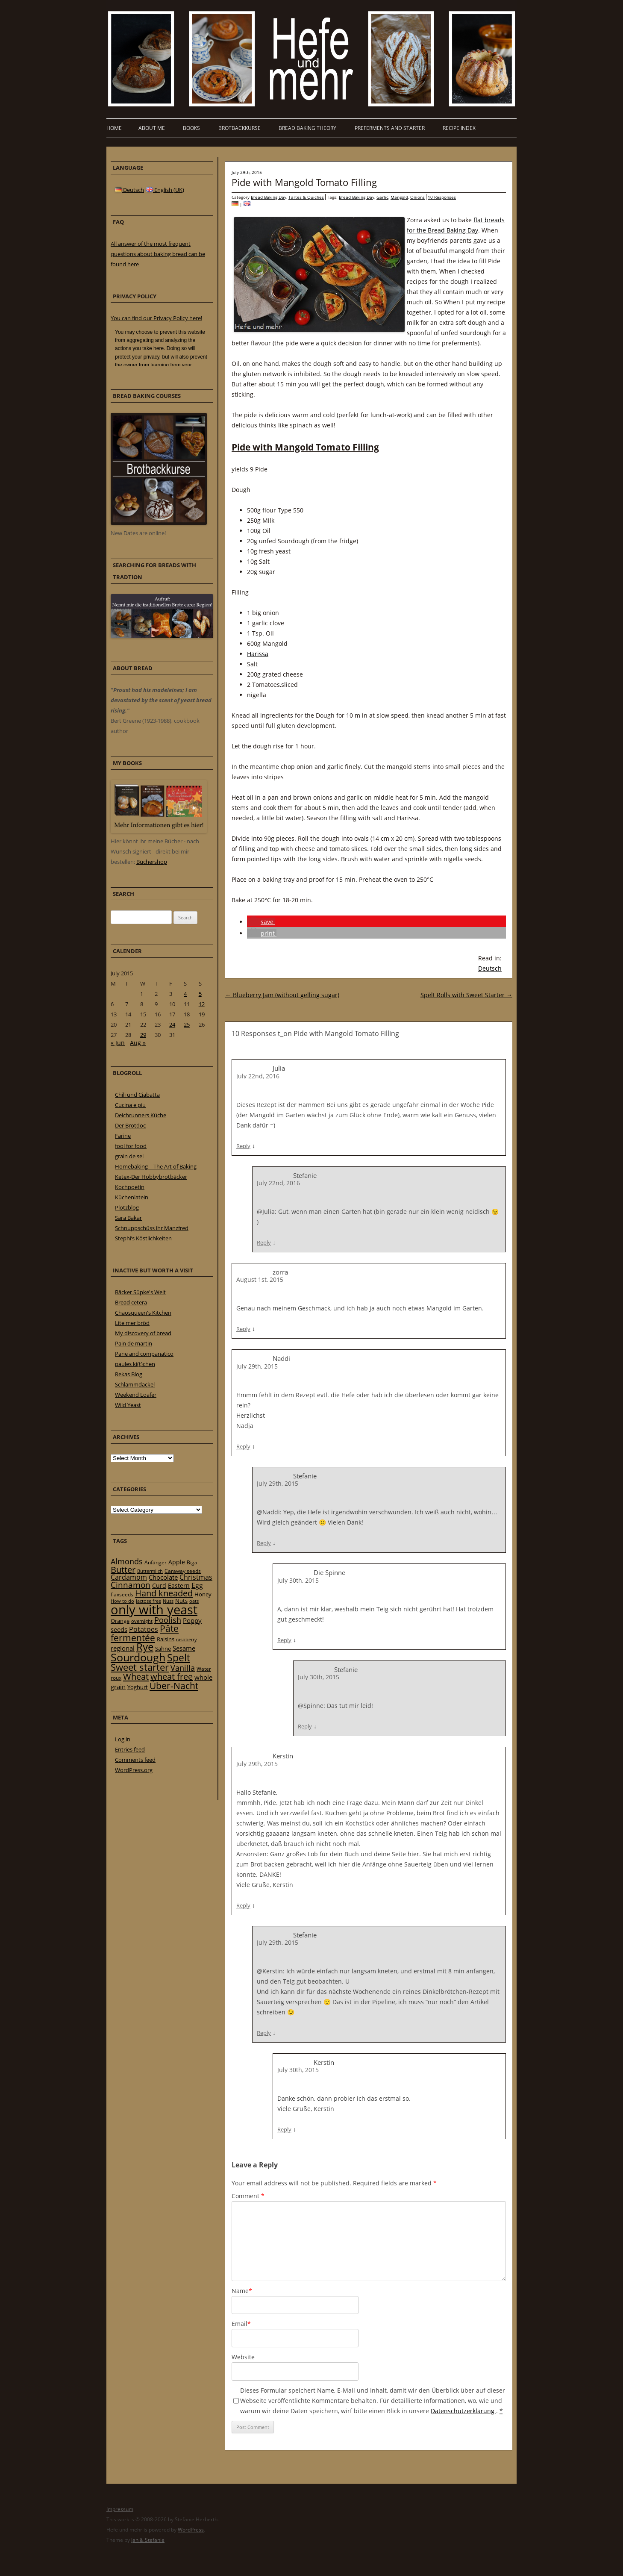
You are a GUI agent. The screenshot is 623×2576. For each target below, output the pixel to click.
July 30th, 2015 (298, 1580)
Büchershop (151, 862)
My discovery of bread (143, 1333)
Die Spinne (329, 1572)
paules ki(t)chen (135, 1364)
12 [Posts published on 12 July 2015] (202, 1004)
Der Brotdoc (130, 1125)
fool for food (131, 1146)
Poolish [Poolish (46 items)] (167, 1620)
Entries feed (130, 1749)
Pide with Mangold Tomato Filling (304, 182)
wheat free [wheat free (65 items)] (171, 1676)
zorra (280, 1272)
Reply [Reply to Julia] (243, 1146)
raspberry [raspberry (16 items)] (186, 1640)
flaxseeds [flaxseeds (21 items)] (122, 1594)
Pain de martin (133, 1343)
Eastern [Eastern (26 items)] (179, 1585)
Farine (123, 1135)
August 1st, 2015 (259, 1279)
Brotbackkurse (239, 128)
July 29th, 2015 (257, 1366)
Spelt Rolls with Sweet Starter (466, 995)
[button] (261, 922)
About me (151, 128)
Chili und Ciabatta (137, 1094)
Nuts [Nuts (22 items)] (181, 1600)
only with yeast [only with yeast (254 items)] (154, 1609)
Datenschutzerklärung (463, 2411)
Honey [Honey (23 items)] (203, 1594)
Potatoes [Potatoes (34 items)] (143, 1629)
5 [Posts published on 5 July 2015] (200, 994)
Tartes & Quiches (306, 197)
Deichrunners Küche (140, 1115)
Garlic (382, 197)
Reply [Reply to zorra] (243, 1329)
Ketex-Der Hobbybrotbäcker (151, 1177)
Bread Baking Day (268, 197)
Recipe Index (459, 128)
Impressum (119, 2509)
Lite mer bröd (132, 1323)
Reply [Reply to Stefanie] (264, 1242)
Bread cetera (131, 1302)
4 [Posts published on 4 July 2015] (185, 994)
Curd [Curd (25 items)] (159, 1586)
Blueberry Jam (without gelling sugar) (282, 995)
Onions (417, 197)
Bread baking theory (307, 128)
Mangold (399, 197)
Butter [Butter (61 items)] (123, 1569)
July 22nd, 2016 (257, 1076)
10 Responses (442, 197)
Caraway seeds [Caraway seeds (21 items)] (183, 1571)
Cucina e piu (130, 1105)
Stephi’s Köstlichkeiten (143, 1238)
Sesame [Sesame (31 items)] (184, 1648)
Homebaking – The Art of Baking (156, 1166)
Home (114, 128)
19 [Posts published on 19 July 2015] (202, 1014)
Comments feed (135, 1759)
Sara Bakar (128, 1218)
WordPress (191, 2529)
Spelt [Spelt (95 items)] (178, 1657)
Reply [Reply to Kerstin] (243, 1905)
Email (241, 2324)
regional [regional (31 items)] (123, 1648)
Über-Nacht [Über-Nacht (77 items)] (174, 1685)
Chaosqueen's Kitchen (143, 1312)
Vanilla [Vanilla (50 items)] (182, 1667)
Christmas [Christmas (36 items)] (195, 1577)
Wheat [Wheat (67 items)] (136, 1676)
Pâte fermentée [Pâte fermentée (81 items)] (145, 1633)
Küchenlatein (131, 1197)
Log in (122, 1739)
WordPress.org (134, 1770)
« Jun (118, 1043)
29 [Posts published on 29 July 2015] (143, 1035)
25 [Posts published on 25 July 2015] (187, 1024)
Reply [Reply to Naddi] (243, 1446)
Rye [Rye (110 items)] (144, 1647)
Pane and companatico (144, 1353)
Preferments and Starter (390, 128)
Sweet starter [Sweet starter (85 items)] (140, 1667)
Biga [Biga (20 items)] (192, 1562)
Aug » (138, 1043)
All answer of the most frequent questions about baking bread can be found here (158, 254)
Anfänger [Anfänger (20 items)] (155, 1562)
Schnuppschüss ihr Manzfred (151, 1228)
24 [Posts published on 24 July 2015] (172, 1024)
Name (242, 2291)
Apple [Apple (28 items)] (176, 1562)
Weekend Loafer (135, 1394)
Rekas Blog (128, 1374)
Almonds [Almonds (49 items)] (127, 1561)
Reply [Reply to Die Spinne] (284, 1640)
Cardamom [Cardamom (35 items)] (129, 1577)
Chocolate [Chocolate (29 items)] (163, 1577)
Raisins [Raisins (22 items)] (165, 1639)
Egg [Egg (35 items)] (197, 1585)
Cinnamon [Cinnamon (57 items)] (130, 1584)
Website (243, 2357)
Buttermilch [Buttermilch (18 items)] (150, 1571)
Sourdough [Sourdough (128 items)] (138, 1657)
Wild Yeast (128, 1405)
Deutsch (490, 968)
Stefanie (305, 1175)
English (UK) (165, 190)
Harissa (257, 654)
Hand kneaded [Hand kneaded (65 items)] (164, 1593)
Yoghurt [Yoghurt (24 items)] (137, 1687)
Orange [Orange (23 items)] (120, 1621)
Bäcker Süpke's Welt (140, 1292)
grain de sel (129, 1156)
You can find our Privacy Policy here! (156, 318)
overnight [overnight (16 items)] (142, 1621)
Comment (248, 2196)
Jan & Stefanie (148, 2540)
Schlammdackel (135, 1384)
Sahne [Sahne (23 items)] (163, 1648)
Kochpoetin (129, 1187)
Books (191, 128)
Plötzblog (127, 1207)
